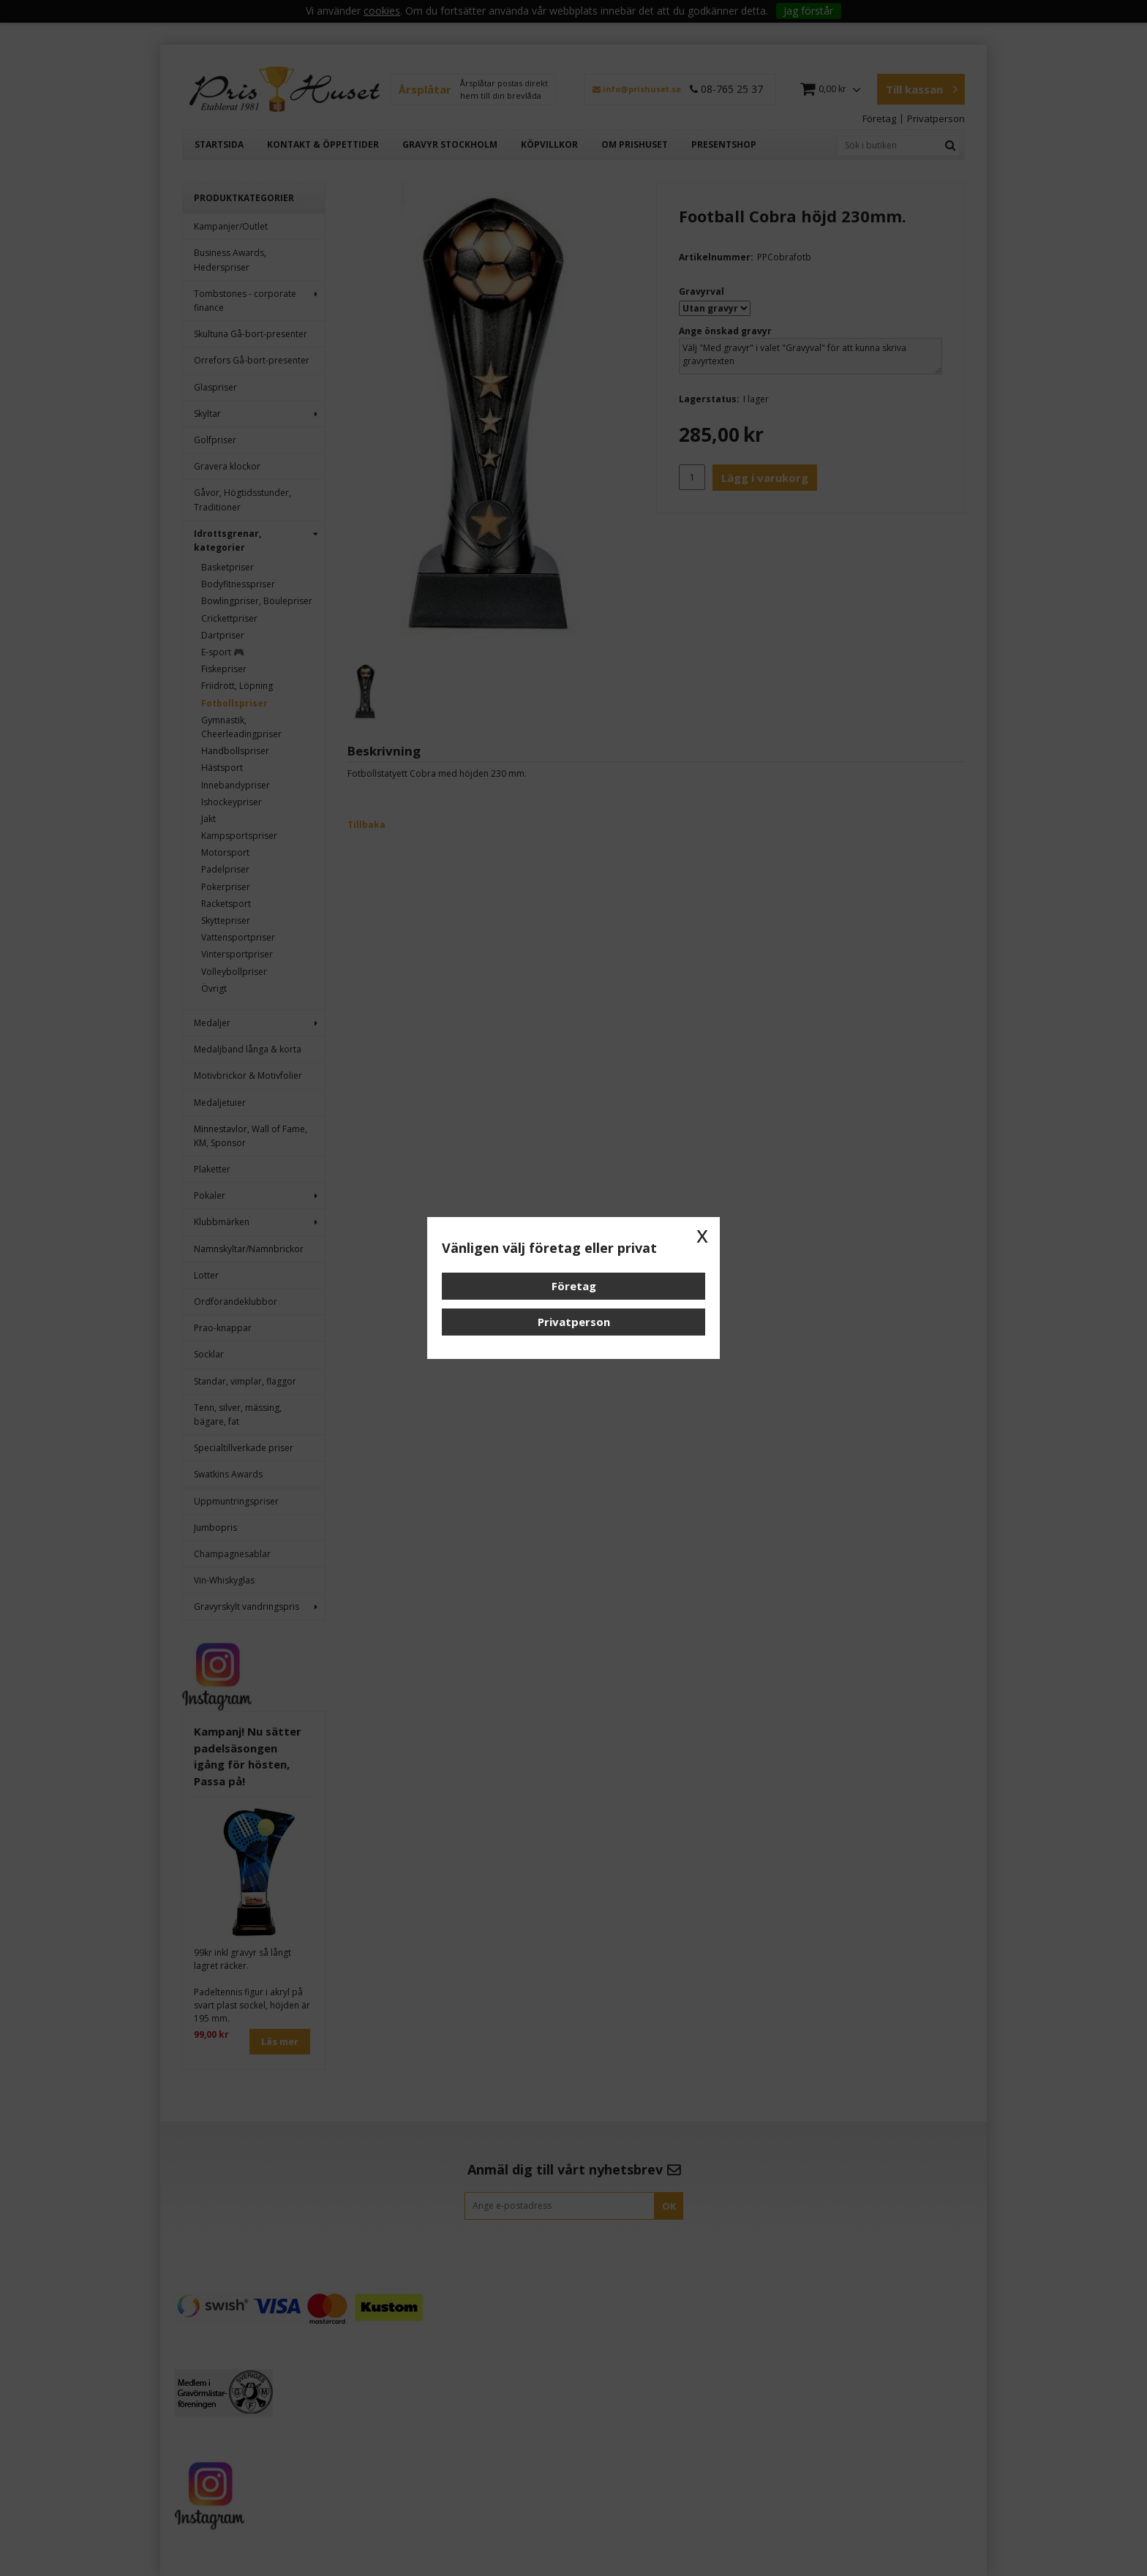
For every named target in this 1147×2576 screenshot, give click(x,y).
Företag (574, 1285)
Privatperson (574, 1321)
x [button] (702, 1234)
